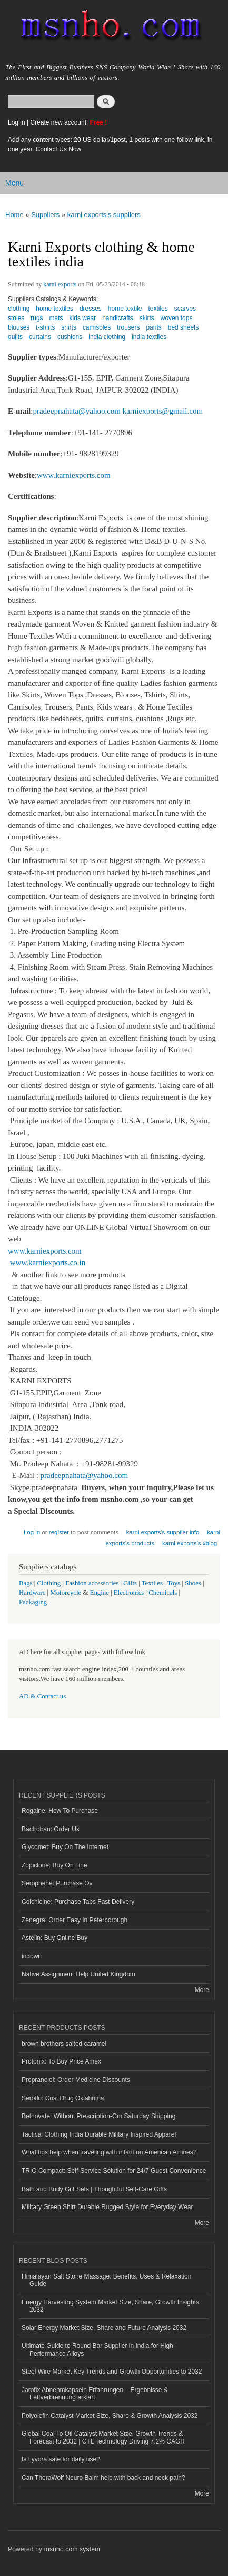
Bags (26, 1583)
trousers (128, 327)
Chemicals (163, 1592)
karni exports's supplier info (163, 1532)
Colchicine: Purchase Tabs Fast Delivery (78, 1901)
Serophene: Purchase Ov (57, 1883)
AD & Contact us (42, 1696)
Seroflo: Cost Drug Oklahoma (63, 2098)
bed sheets (183, 327)
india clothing (106, 337)
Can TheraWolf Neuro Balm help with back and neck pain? (103, 2477)
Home (14, 215)
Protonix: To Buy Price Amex (61, 2061)
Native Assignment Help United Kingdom (78, 1974)
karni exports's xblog (189, 1543)
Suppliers (45, 215)
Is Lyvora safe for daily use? (61, 2459)
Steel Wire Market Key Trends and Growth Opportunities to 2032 (112, 2371)
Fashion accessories (91, 1583)
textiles (157, 308)
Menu (14, 183)
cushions (69, 337)
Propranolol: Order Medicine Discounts (76, 2080)
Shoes (193, 1583)
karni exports (59, 284)
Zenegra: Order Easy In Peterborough (74, 1920)
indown (32, 1956)
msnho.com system (72, 2549)
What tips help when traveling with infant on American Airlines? (109, 2152)
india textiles (149, 337)
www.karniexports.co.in (47, 1262)
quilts (15, 337)
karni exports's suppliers (104, 215)
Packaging (33, 1602)
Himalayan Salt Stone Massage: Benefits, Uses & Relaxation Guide (106, 2280)
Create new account (59, 122)
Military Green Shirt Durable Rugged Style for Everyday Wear (107, 2207)
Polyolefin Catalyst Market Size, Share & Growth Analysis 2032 (109, 2415)
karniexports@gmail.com (163, 411)
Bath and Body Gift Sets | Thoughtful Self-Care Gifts (94, 2189)
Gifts (130, 1583)
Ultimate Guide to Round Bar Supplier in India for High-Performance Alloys (98, 2349)
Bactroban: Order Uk (51, 1829)
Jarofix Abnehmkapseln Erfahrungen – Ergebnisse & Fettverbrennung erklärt (95, 2393)
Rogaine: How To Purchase (60, 1810)
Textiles (152, 1583)
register (59, 1532)
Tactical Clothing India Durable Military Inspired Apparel (99, 2134)
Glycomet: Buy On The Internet (65, 1847)
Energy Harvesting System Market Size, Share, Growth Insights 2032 (110, 2305)
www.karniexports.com (74, 475)
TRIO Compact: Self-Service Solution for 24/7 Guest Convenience (114, 2170)
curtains (40, 337)
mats (56, 318)
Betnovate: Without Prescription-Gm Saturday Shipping (98, 2116)
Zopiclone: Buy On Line (54, 1865)
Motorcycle (65, 1592)
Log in (16, 122)
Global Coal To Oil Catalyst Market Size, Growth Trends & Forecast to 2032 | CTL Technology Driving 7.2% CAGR (103, 2437)
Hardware (32, 1592)
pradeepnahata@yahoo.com (76, 411)
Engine (99, 1592)
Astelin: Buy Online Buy (54, 1938)
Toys (174, 1583)
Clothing (49, 1583)
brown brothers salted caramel (64, 2043)
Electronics (129, 1592)
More (202, 1990)
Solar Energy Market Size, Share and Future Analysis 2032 (104, 2328)
